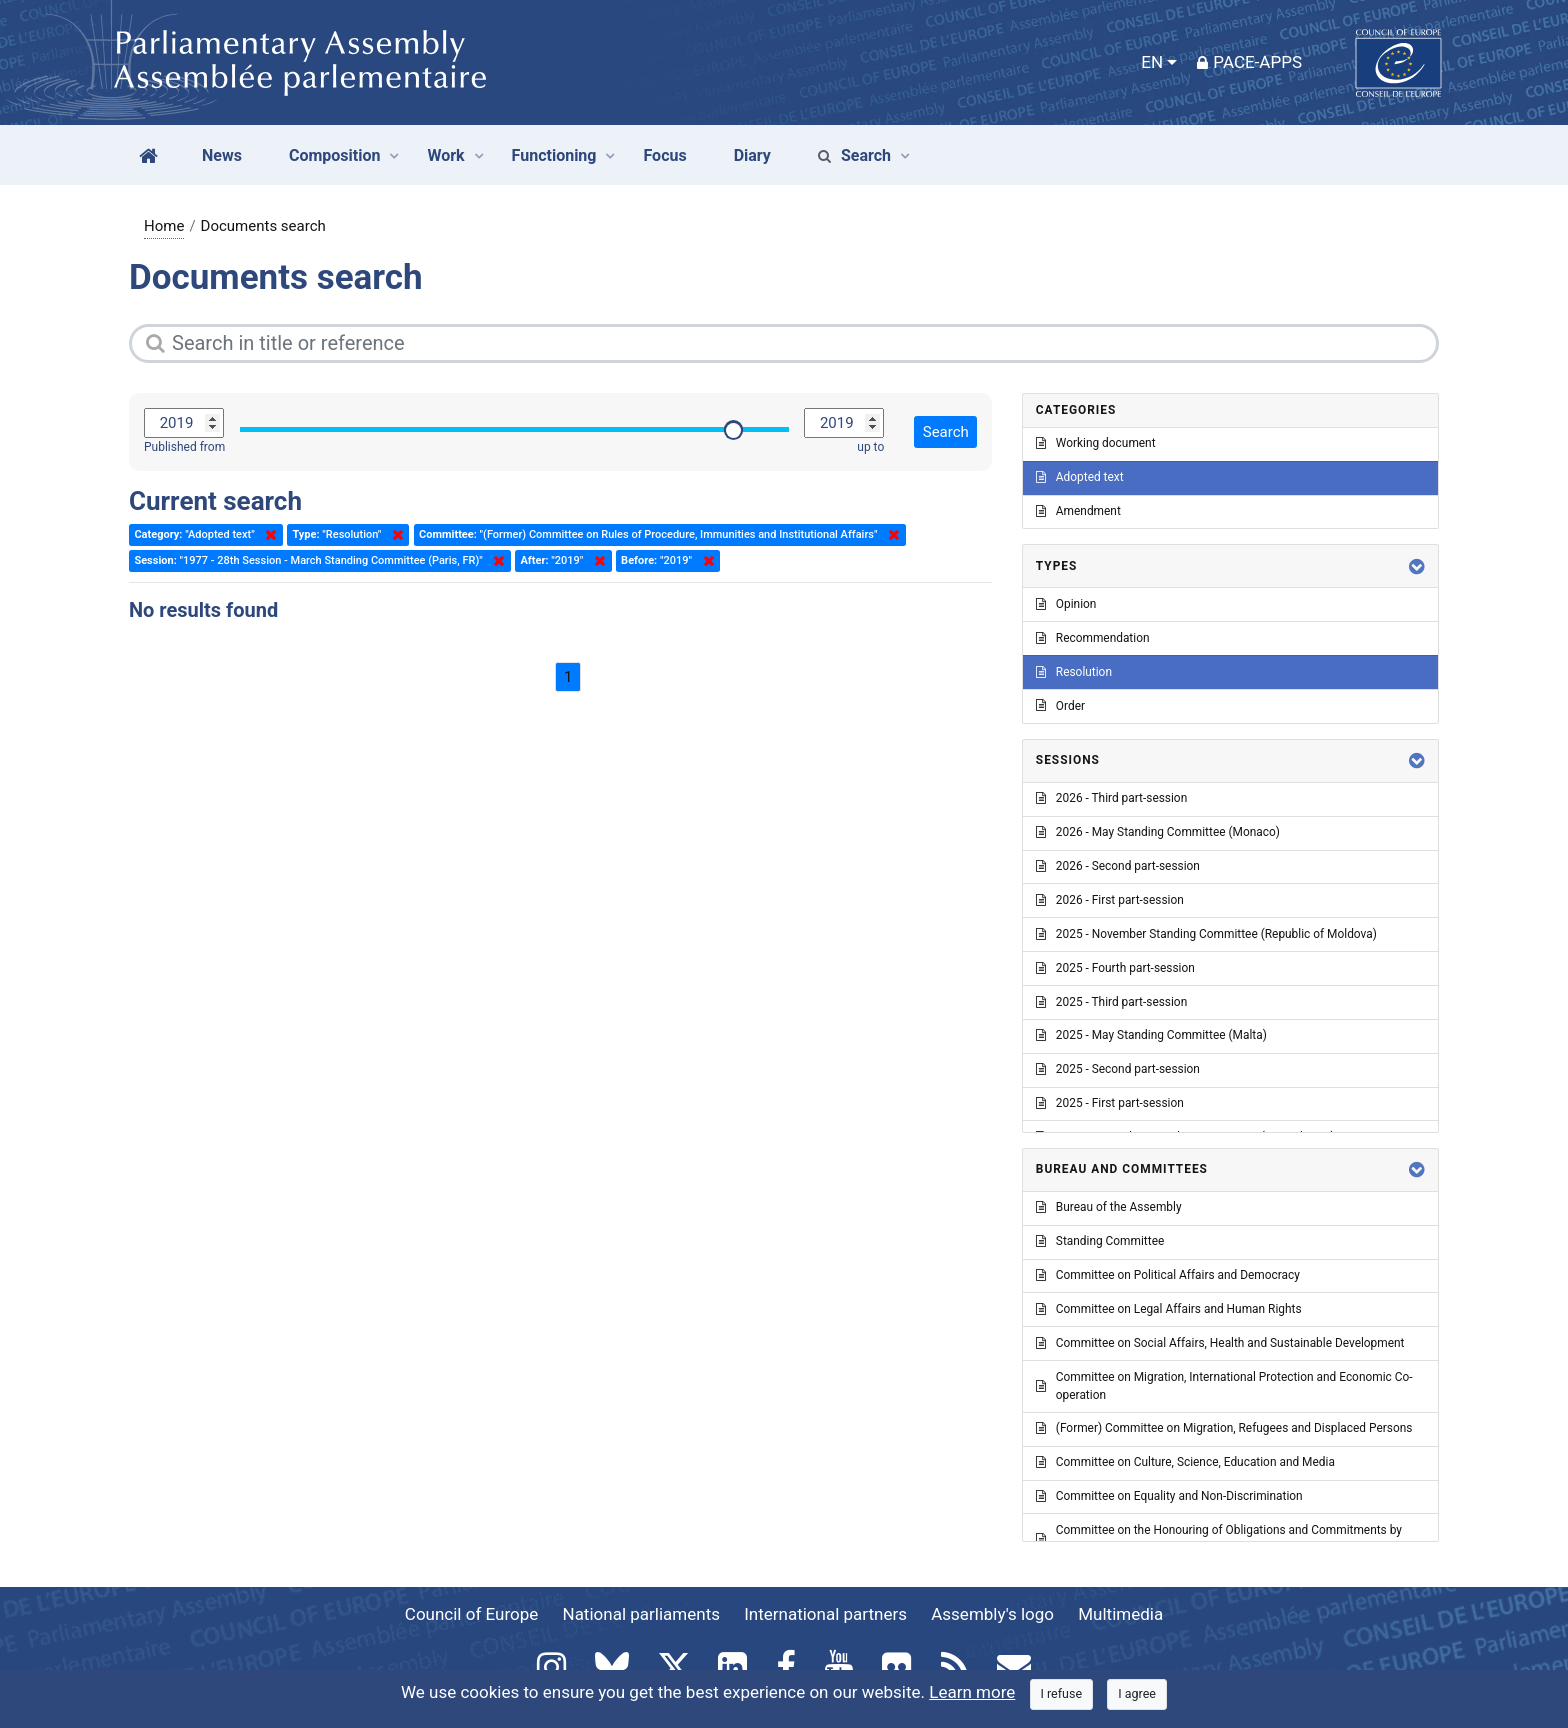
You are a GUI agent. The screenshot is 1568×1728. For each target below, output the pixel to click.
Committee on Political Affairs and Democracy (1168, 1275)
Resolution (1074, 672)
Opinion (1066, 604)
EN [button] (1152, 62)
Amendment (1078, 511)
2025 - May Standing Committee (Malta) (1151, 1035)
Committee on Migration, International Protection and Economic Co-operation (1224, 1386)
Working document (1096, 443)
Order (1060, 706)
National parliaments (641, 1614)
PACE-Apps (1249, 62)
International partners (825, 1614)
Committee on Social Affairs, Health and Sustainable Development (1220, 1343)
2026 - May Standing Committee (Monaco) (1158, 832)
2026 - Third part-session (1111, 798)
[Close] (1062, 1694)
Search (854, 155)
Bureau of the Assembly (1109, 1207)
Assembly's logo (992, 1614)
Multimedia (1120, 1614)
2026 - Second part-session (1118, 866)
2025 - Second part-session (1118, 1069)
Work (445, 155)
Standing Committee (1100, 1241)
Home (164, 226)
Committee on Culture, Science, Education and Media (1185, 1462)
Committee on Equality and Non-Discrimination (1169, 1496)
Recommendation (1093, 638)
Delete (267, 535)
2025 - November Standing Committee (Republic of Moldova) (1206, 934)
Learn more (972, 1692)
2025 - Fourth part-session (1115, 968)
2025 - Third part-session (1111, 1002)
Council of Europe (471, 1614)
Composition (335, 155)
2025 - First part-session (1110, 1103)
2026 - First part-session (1110, 900)
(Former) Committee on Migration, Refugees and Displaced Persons (1224, 1428)
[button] (1417, 566)
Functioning (554, 155)
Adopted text (1080, 477)
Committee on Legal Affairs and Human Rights (1169, 1309)
